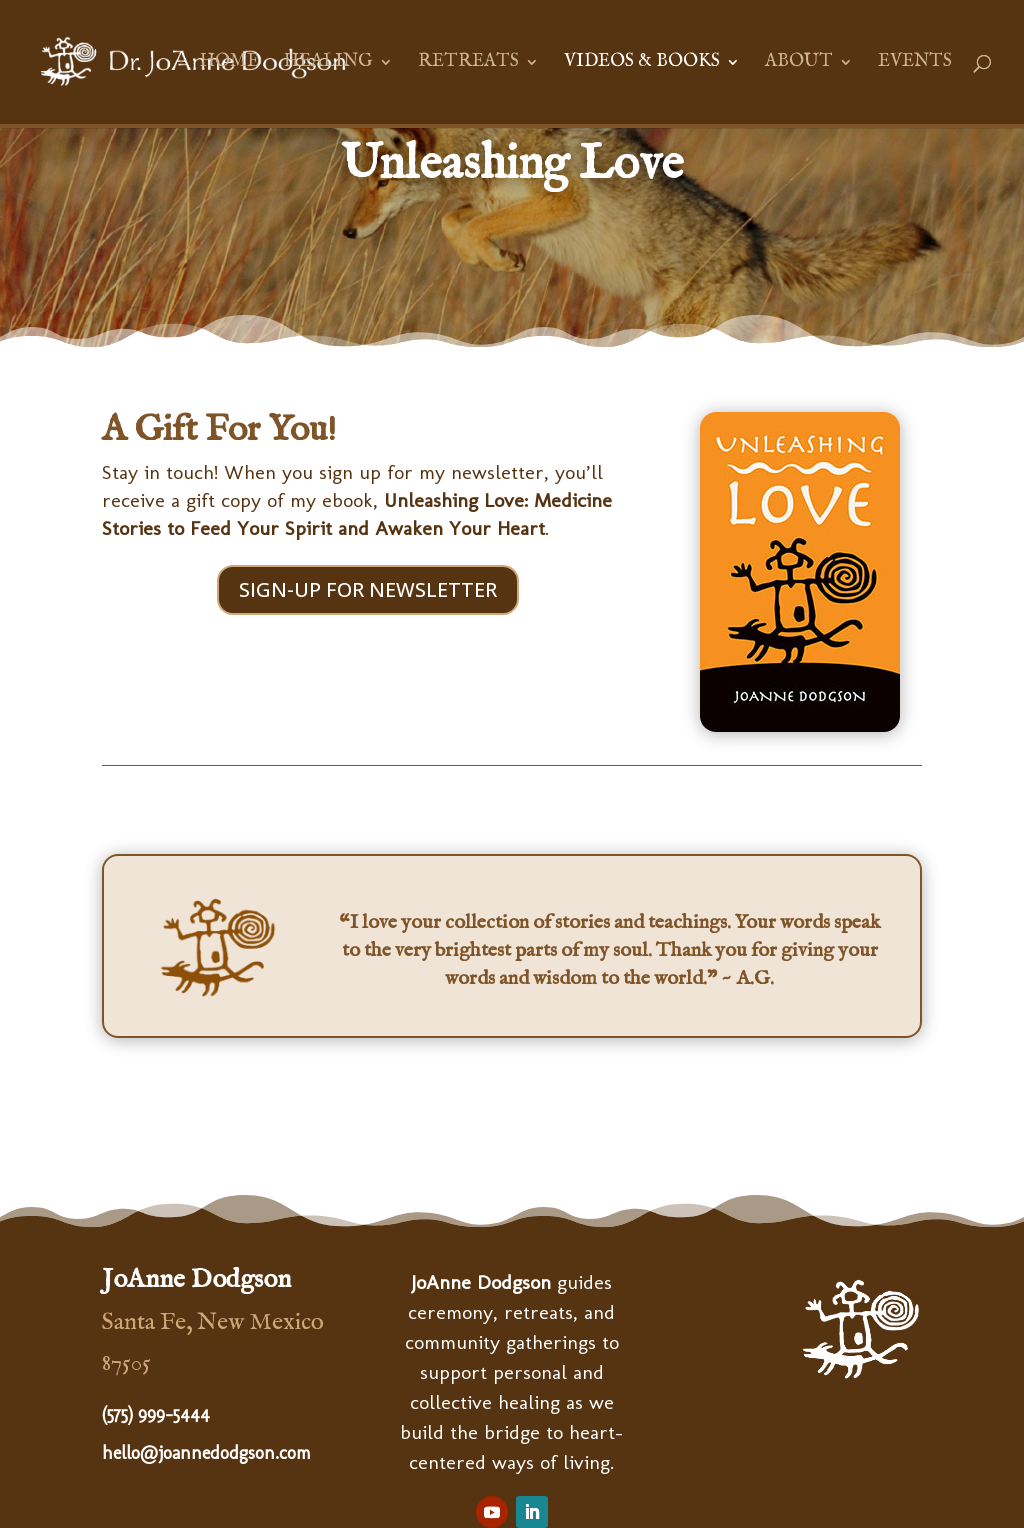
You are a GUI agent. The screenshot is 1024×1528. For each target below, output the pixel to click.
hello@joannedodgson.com (206, 1453)
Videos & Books (642, 64)
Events (915, 64)
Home (229, 64)
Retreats (468, 64)
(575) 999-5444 (156, 1414)
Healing (328, 64)
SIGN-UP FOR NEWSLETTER (368, 589)
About (799, 64)
